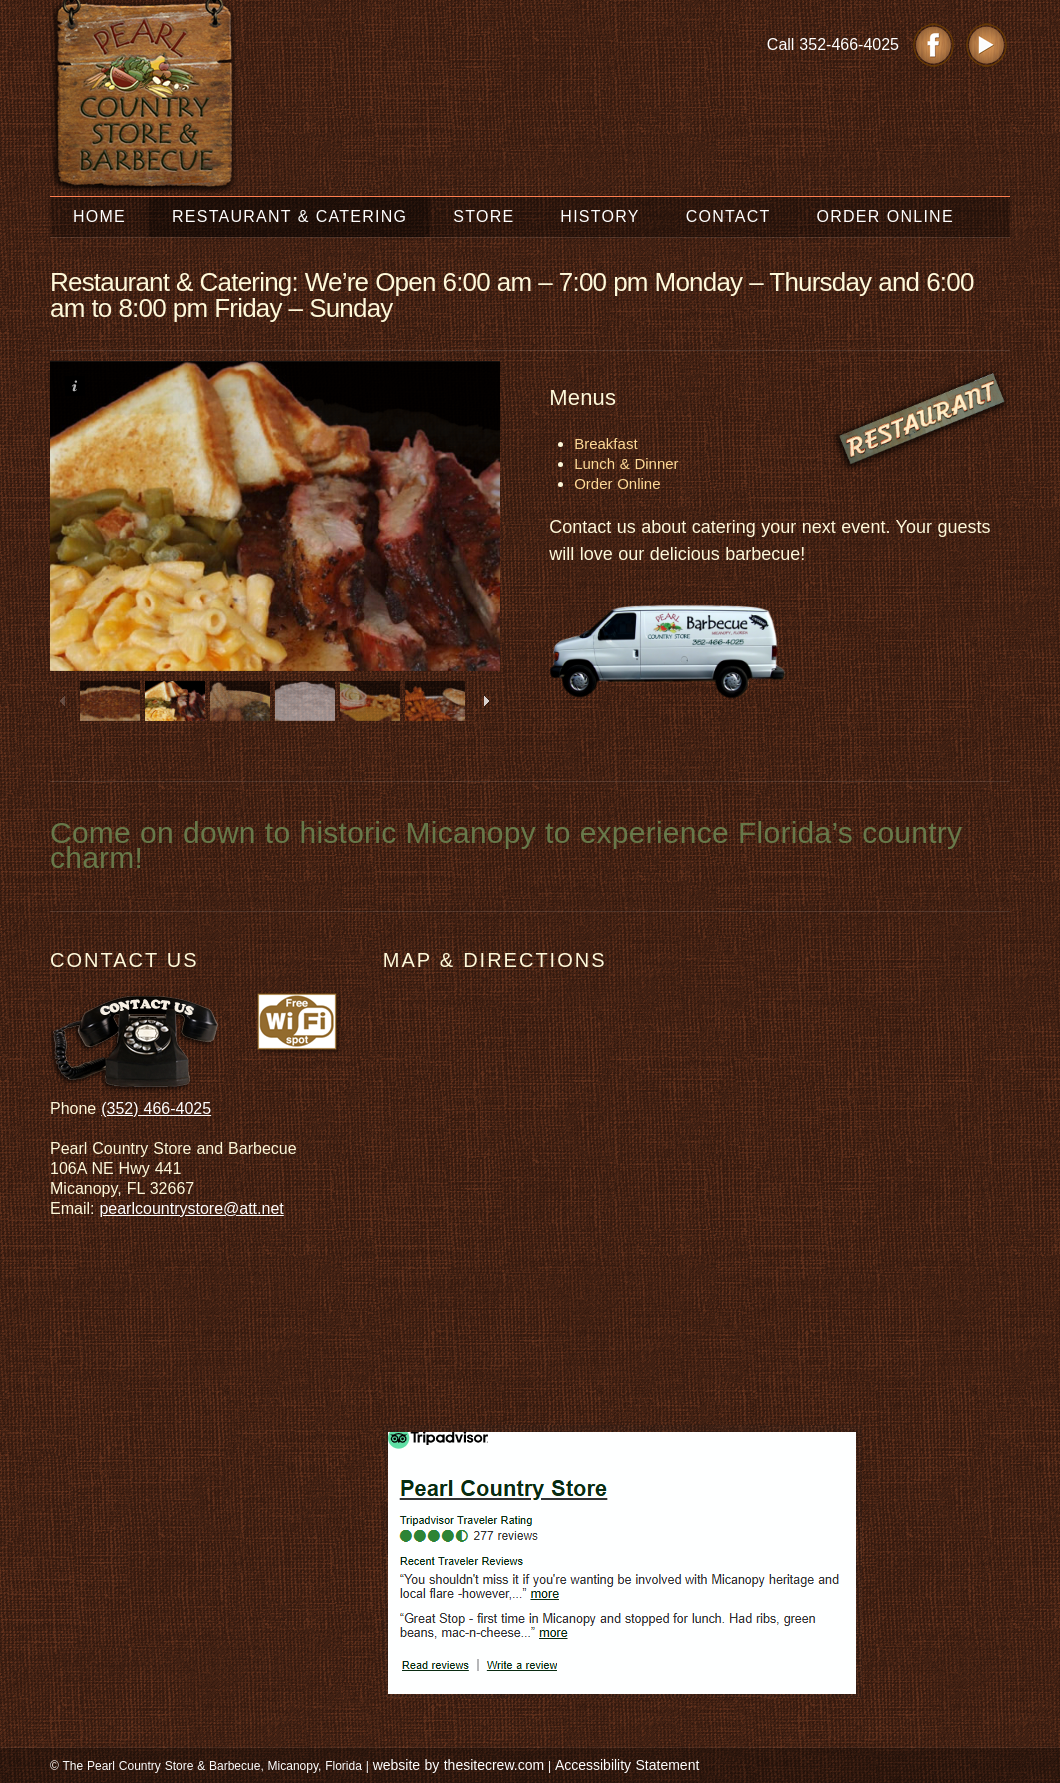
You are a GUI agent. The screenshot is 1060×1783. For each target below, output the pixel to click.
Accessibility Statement (627, 1765)
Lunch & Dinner (626, 463)
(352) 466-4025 (156, 1108)
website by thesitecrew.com (458, 1765)
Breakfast (605, 443)
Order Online (617, 483)
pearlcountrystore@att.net (191, 1208)
